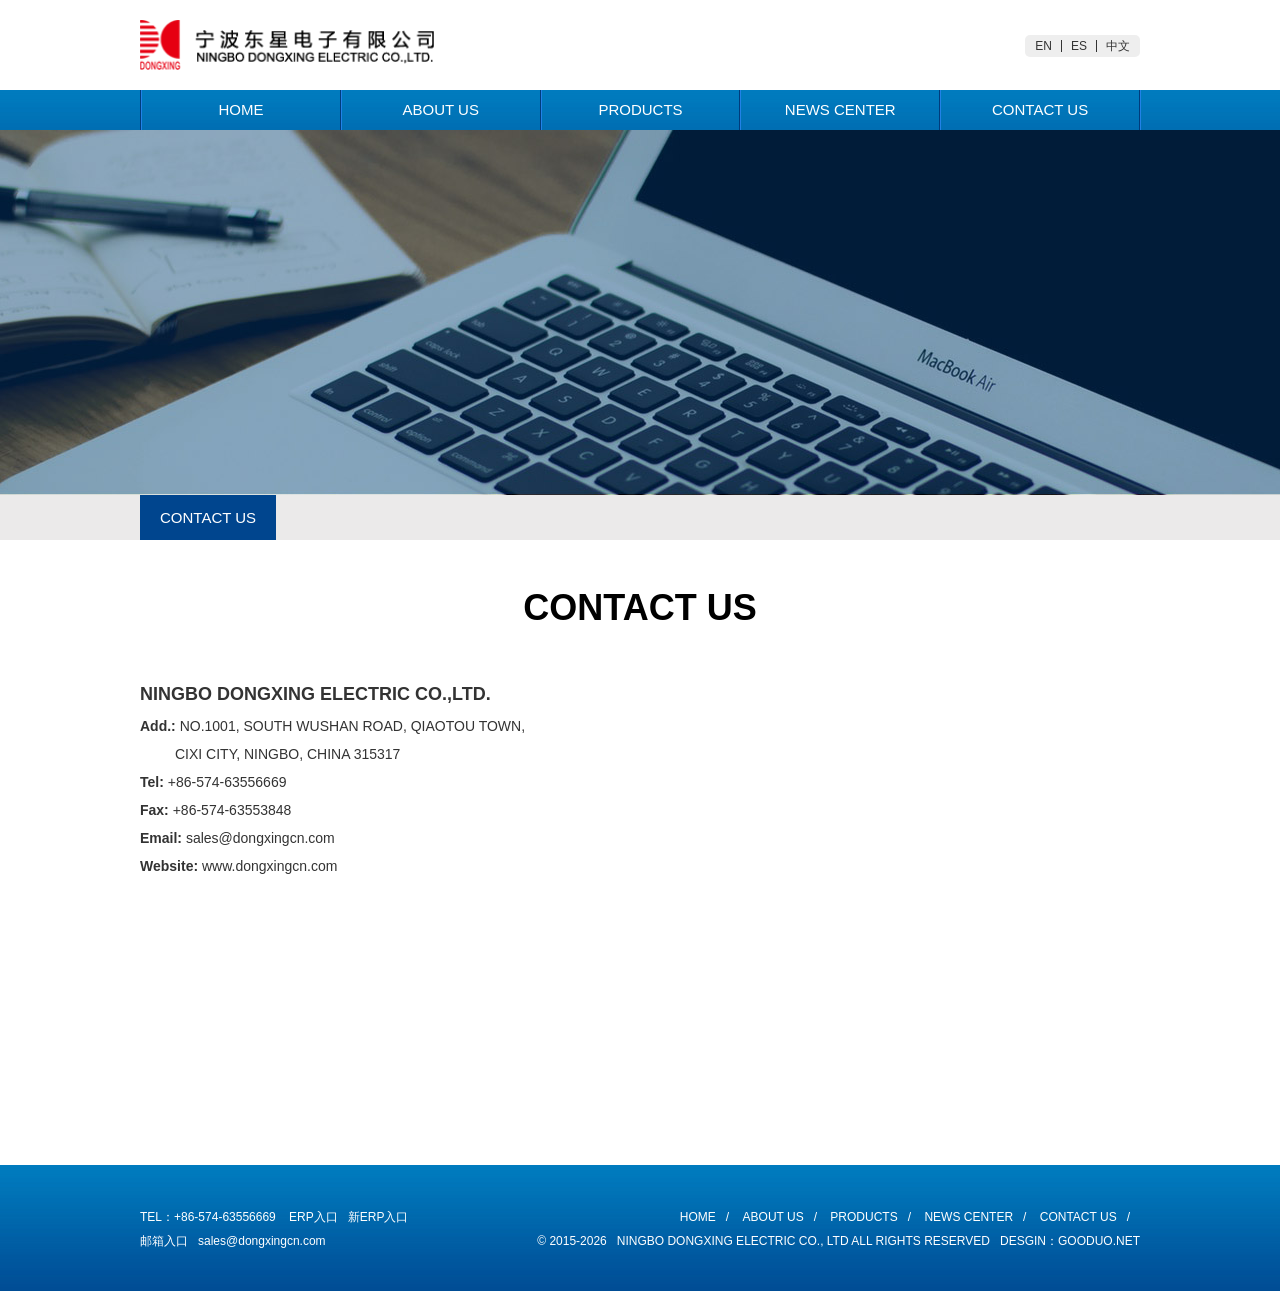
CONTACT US (208, 517)
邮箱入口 (164, 1241)
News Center (840, 109)
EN (1043, 46)
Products (640, 109)
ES (1079, 46)
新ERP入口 (378, 1217)
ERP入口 (313, 1217)
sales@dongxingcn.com (262, 1241)
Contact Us (1040, 109)
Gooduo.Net (1099, 1241)
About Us (440, 109)
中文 (1118, 46)
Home (240, 109)
